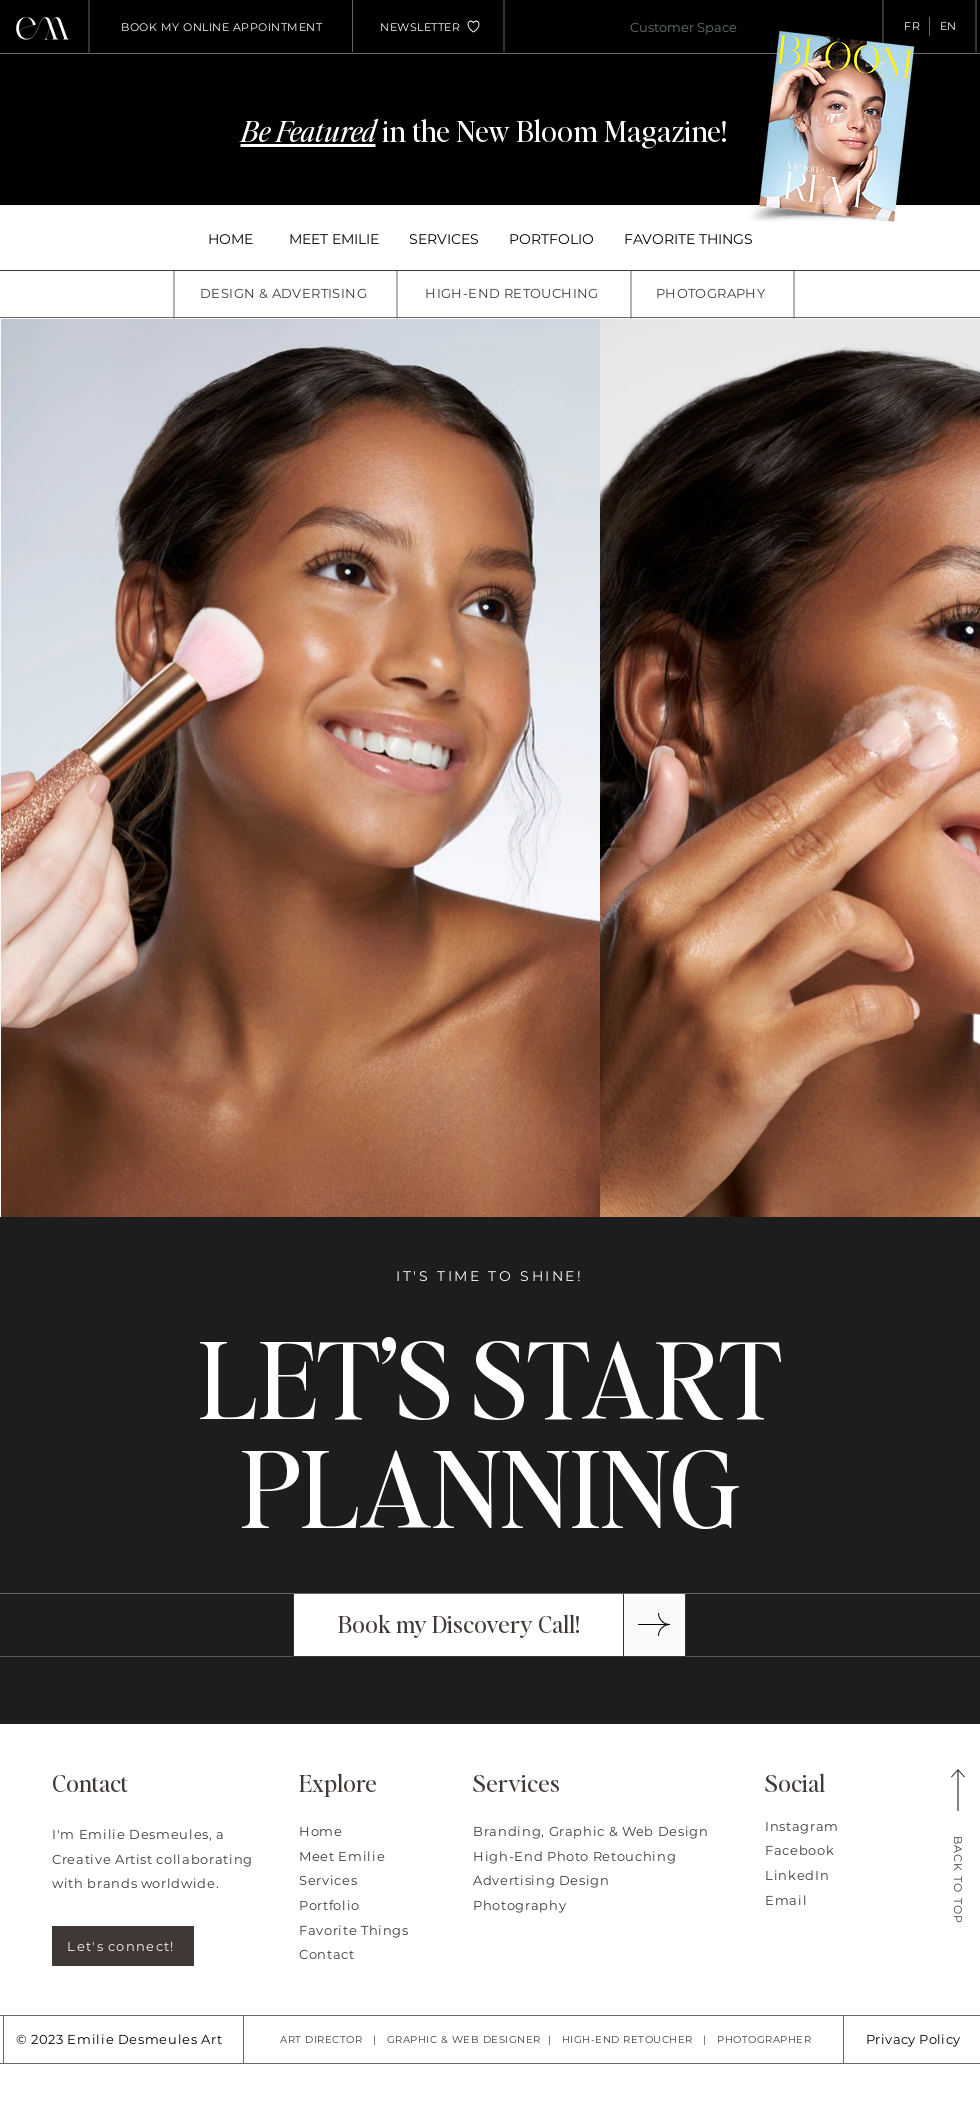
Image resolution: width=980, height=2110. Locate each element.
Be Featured (308, 130)
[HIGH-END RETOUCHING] (514, 293)
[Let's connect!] (123, 1946)
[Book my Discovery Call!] (458, 1625)
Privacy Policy (913, 2039)
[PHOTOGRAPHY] (712, 293)
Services (328, 1880)
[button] (420, 27)
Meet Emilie (342, 1856)
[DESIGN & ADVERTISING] (285, 293)
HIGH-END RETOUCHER (627, 2039)
